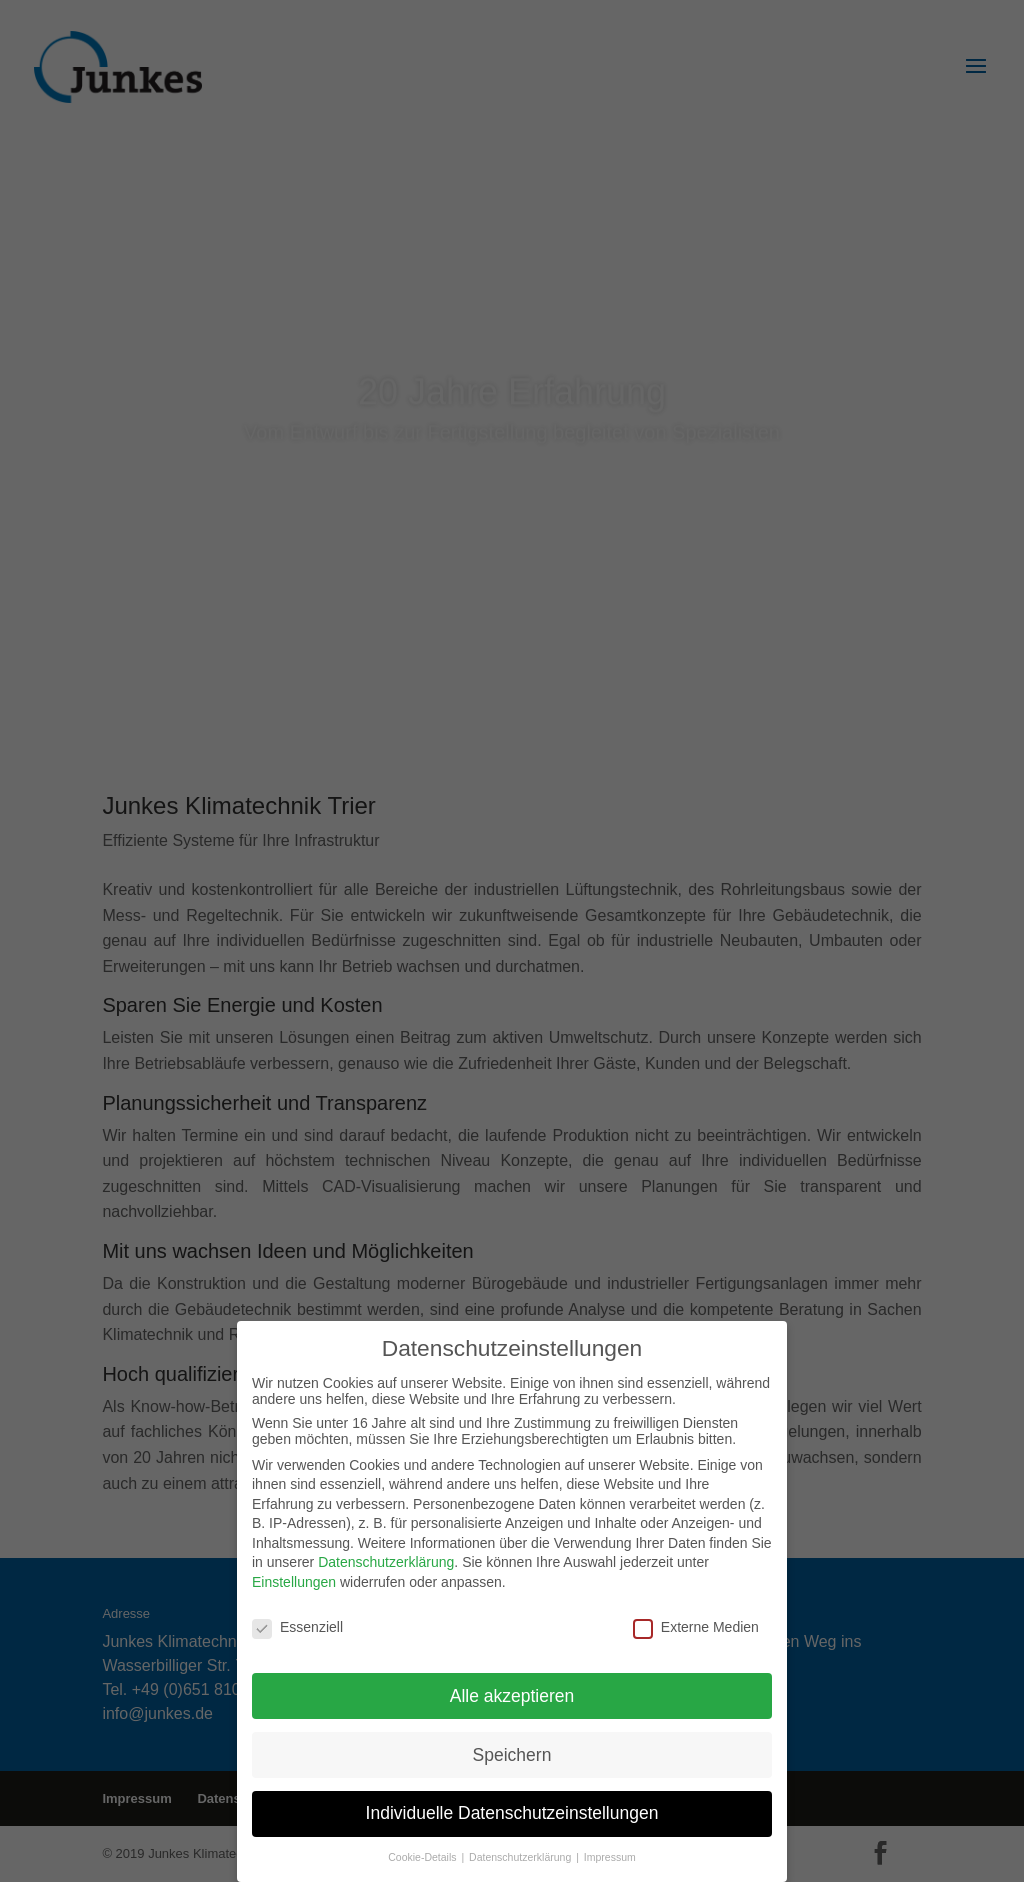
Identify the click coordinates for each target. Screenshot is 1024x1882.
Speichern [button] (512, 1752)
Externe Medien (696, 1625)
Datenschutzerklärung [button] (521, 1855)
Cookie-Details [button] (423, 1855)
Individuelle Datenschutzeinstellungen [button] (512, 1811)
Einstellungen (294, 1580)
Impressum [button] (610, 1855)
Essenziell (297, 1625)
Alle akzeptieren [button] (512, 1693)
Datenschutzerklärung (386, 1560)
